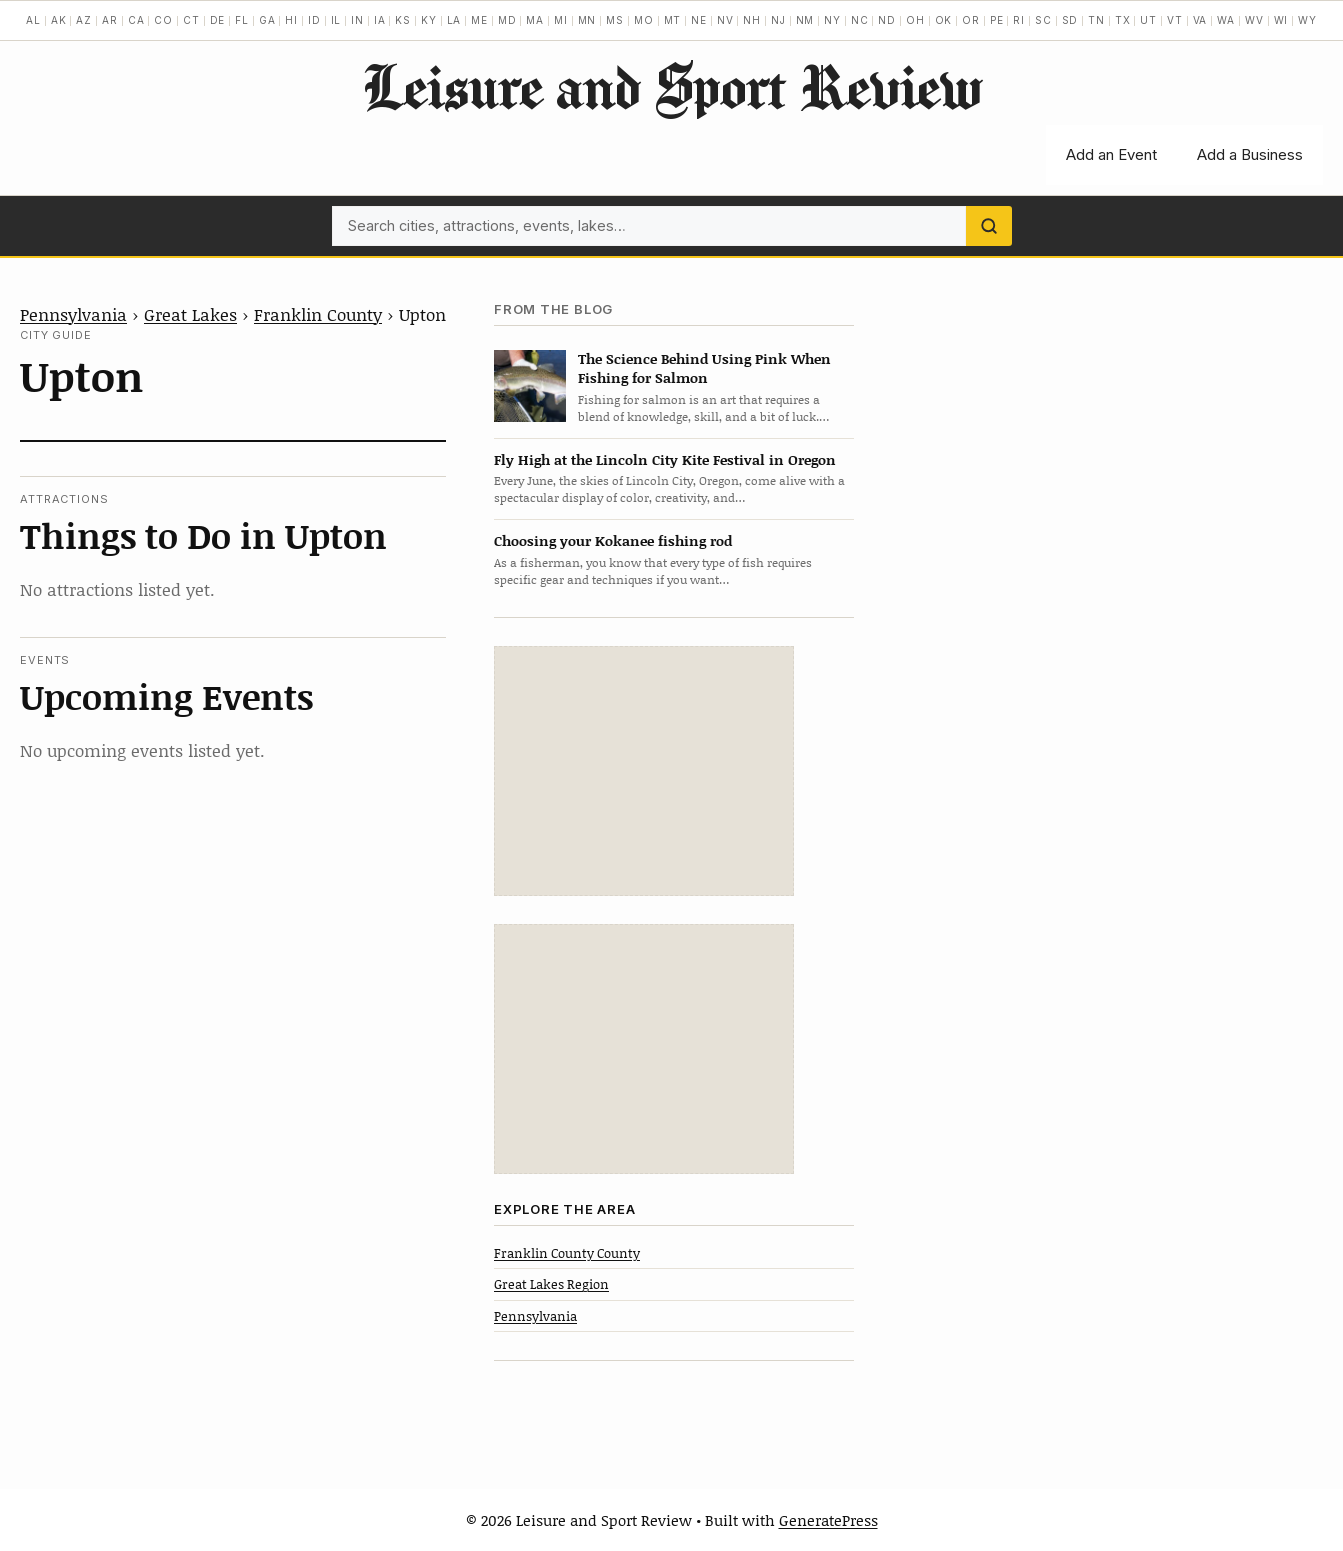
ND (887, 20)
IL (336, 20)
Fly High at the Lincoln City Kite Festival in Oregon (665, 459)
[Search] (989, 226)
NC (860, 20)
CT (191, 20)
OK (944, 20)
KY (429, 20)
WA (1226, 20)
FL (242, 20)
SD (1070, 20)
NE (699, 20)
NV (725, 20)
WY (1307, 20)
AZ (84, 20)
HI (291, 20)
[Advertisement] (644, 771)
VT (1175, 20)
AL (33, 20)
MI (561, 20)
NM (805, 20)
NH (752, 20)
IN (357, 20)
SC (1043, 20)
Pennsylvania (73, 314)
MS (615, 20)
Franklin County (318, 314)
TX (1123, 20)
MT (673, 20)
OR (971, 20)
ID (314, 20)
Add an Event (1111, 154)
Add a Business (1250, 154)
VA (1200, 20)
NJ (778, 20)
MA (535, 20)
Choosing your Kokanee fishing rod (613, 540)
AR (110, 20)
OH (915, 20)
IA (380, 20)
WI (1281, 20)
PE (997, 20)
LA (454, 20)
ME (479, 20)
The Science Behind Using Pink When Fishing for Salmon (704, 368)
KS (403, 20)
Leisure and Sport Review (671, 86)
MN (587, 20)
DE (218, 20)
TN (1096, 20)
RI (1019, 20)
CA (136, 20)
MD (507, 20)
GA (267, 20)
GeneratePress (828, 1520)
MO (644, 20)
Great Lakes (190, 314)
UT (1148, 20)
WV (1254, 20)
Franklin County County (567, 1253)
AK (59, 20)
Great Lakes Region (551, 1284)
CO (163, 20)
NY (832, 20)
